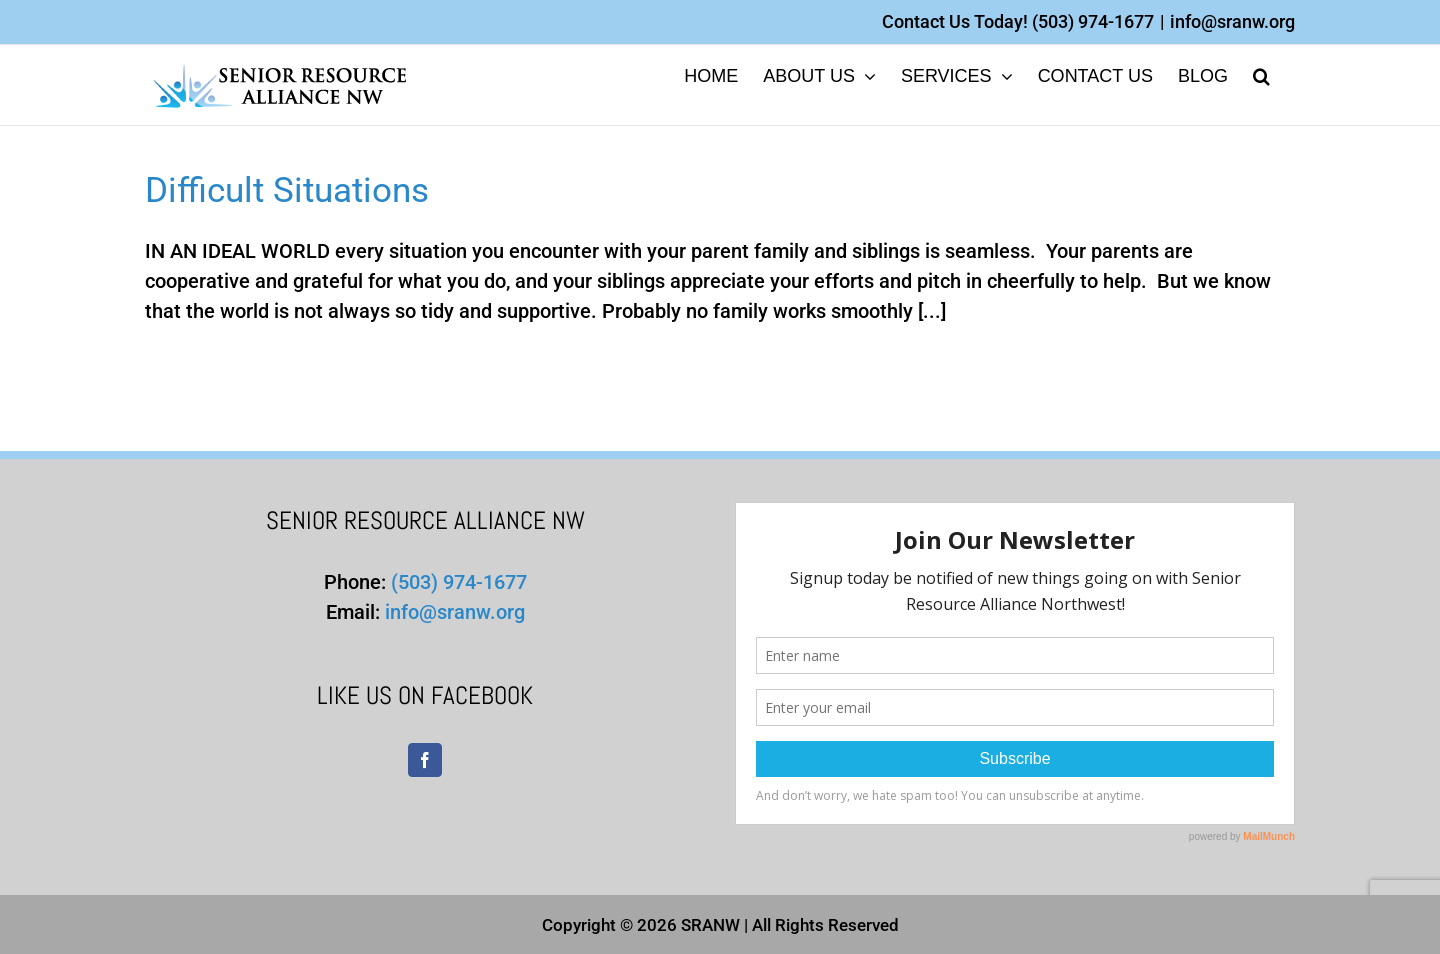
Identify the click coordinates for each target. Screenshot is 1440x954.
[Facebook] (425, 760)
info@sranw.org (1232, 21)
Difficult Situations (287, 190)
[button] (1261, 74)
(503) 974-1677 (1093, 21)
